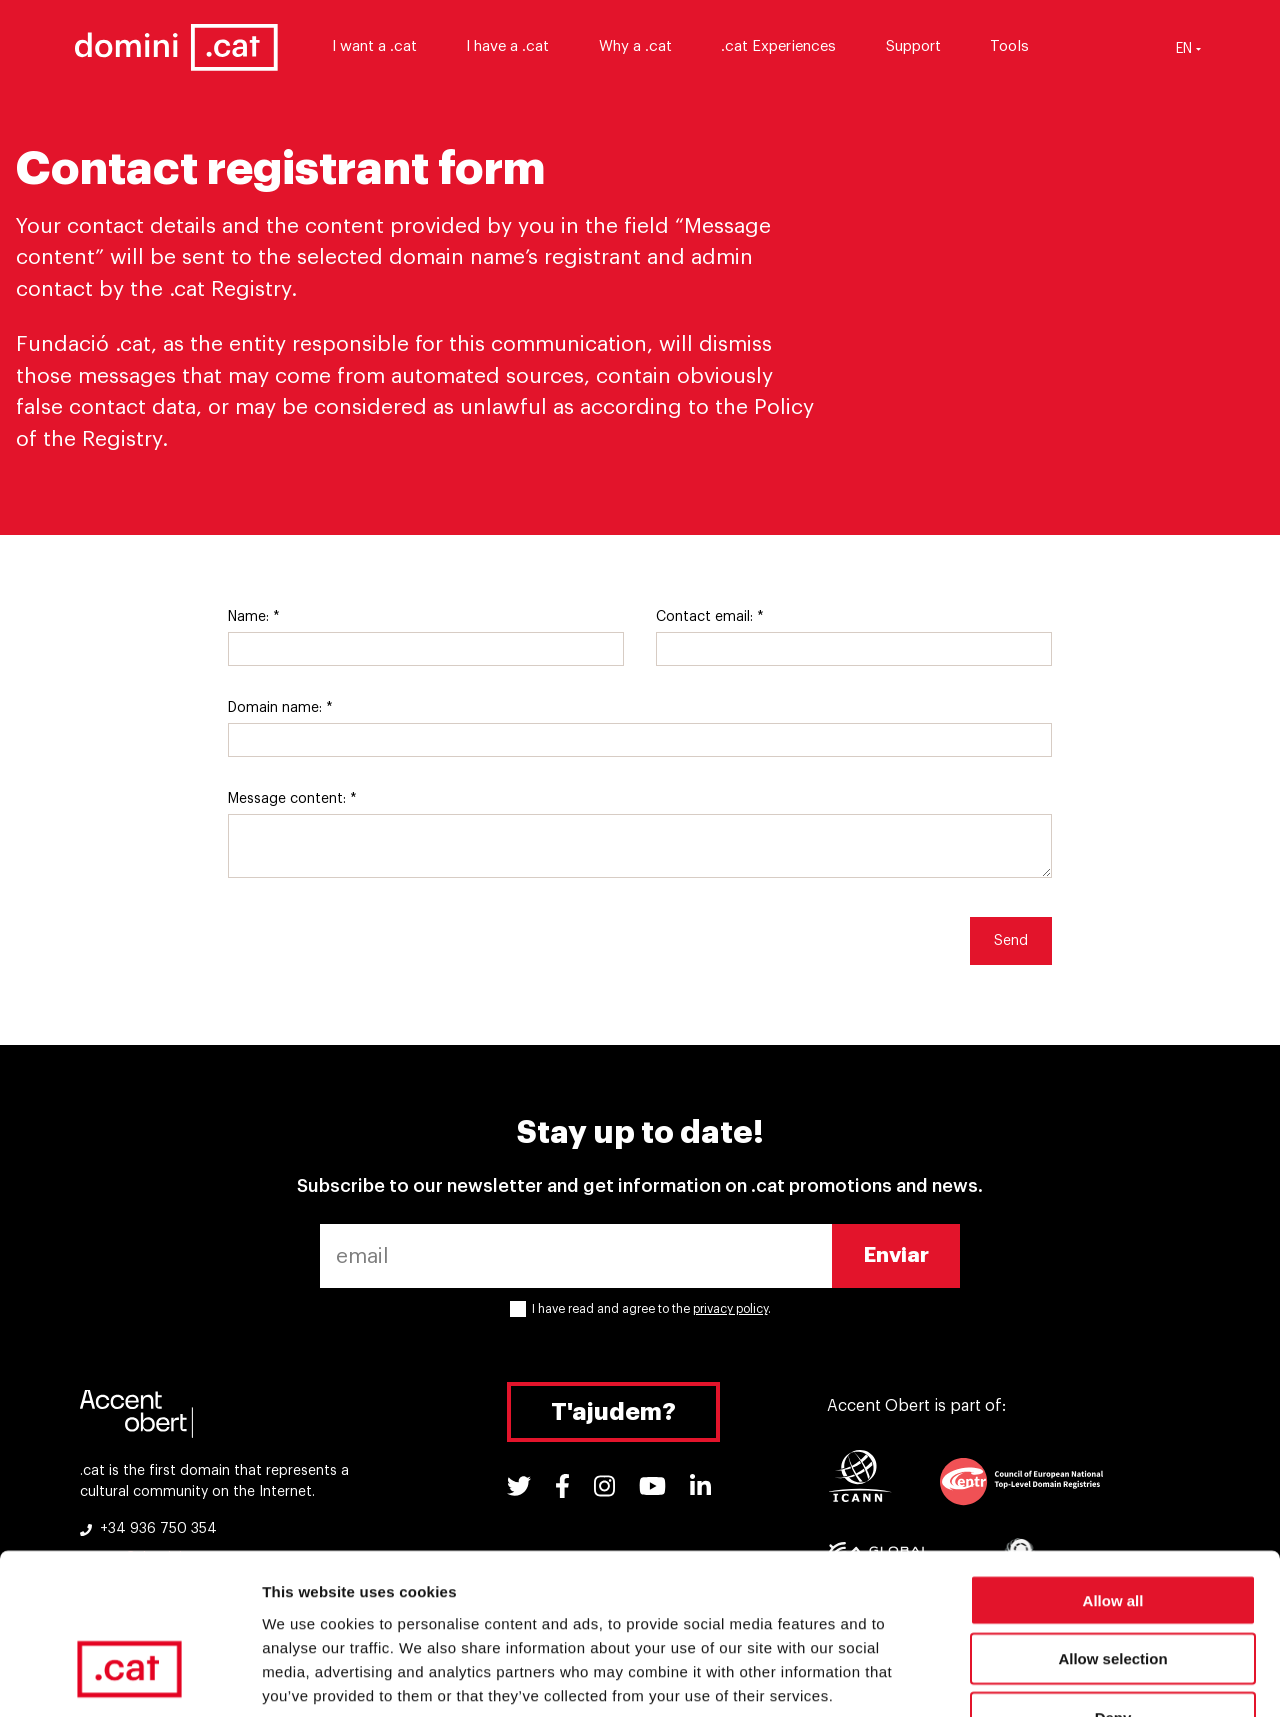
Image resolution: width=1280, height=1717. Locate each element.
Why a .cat (644, 47)
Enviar (896, 1255)
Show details (1049, 1677)
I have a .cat (517, 47)
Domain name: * (280, 708)
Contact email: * (710, 617)
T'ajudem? (613, 1412)
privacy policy (730, 1309)
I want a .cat (383, 47)
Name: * (254, 617)
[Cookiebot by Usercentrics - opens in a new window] (129, 1678)
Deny (1113, 1589)
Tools (1019, 47)
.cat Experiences (788, 47)
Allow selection (1112, 1530)
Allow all (1113, 1471)
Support (922, 47)
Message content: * (292, 799)
